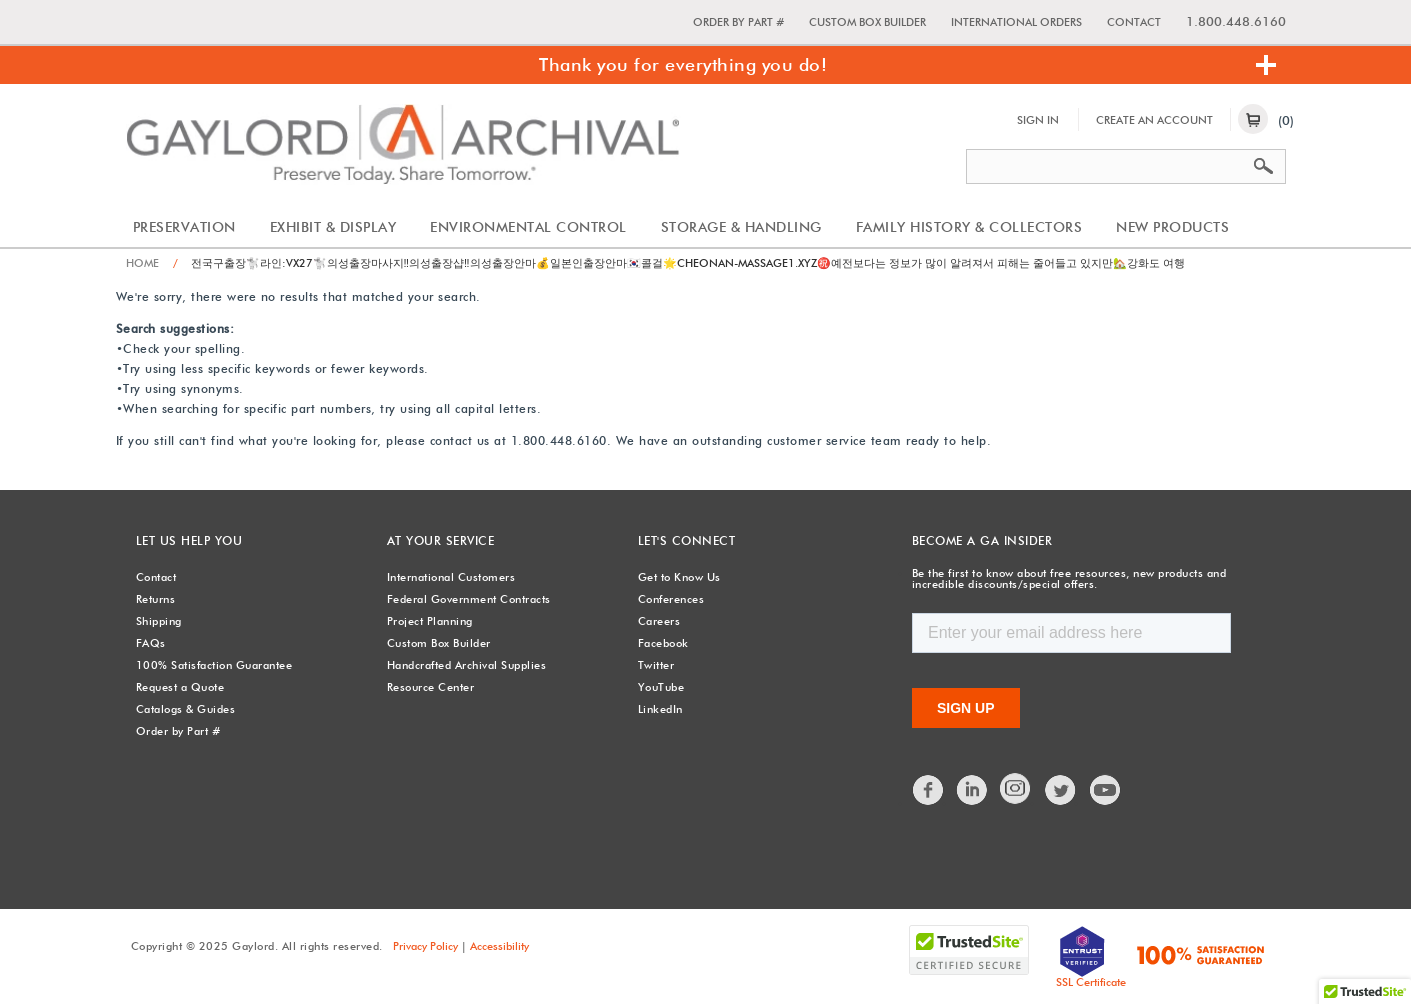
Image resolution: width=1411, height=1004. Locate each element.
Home (142, 263)
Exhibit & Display (333, 227)
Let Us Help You (189, 540)
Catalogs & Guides (186, 709)
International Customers (451, 577)
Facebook (663, 643)
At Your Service (441, 540)
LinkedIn (660, 709)
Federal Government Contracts (469, 599)
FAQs (151, 643)
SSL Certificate (1091, 982)
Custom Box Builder (867, 22)
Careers (659, 621)
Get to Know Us (679, 577)
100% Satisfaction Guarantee (214, 665)
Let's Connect (687, 540)
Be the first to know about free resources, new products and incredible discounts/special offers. (1069, 578)
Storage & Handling (741, 227)
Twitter (656, 665)
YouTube (661, 687)
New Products (1172, 227)
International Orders (1016, 22)
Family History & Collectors (969, 227)
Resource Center (431, 687)
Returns (156, 599)
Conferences (671, 599)
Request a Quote (180, 687)
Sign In (1038, 120)
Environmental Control (528, 227)
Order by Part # (738, 22)
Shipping (159, 621)
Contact (1134, 22)
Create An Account (1154, 120)
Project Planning (430, 621)
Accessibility (499, 946)
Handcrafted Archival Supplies (467, 665)
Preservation (184, 227)
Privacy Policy (425, 946)
